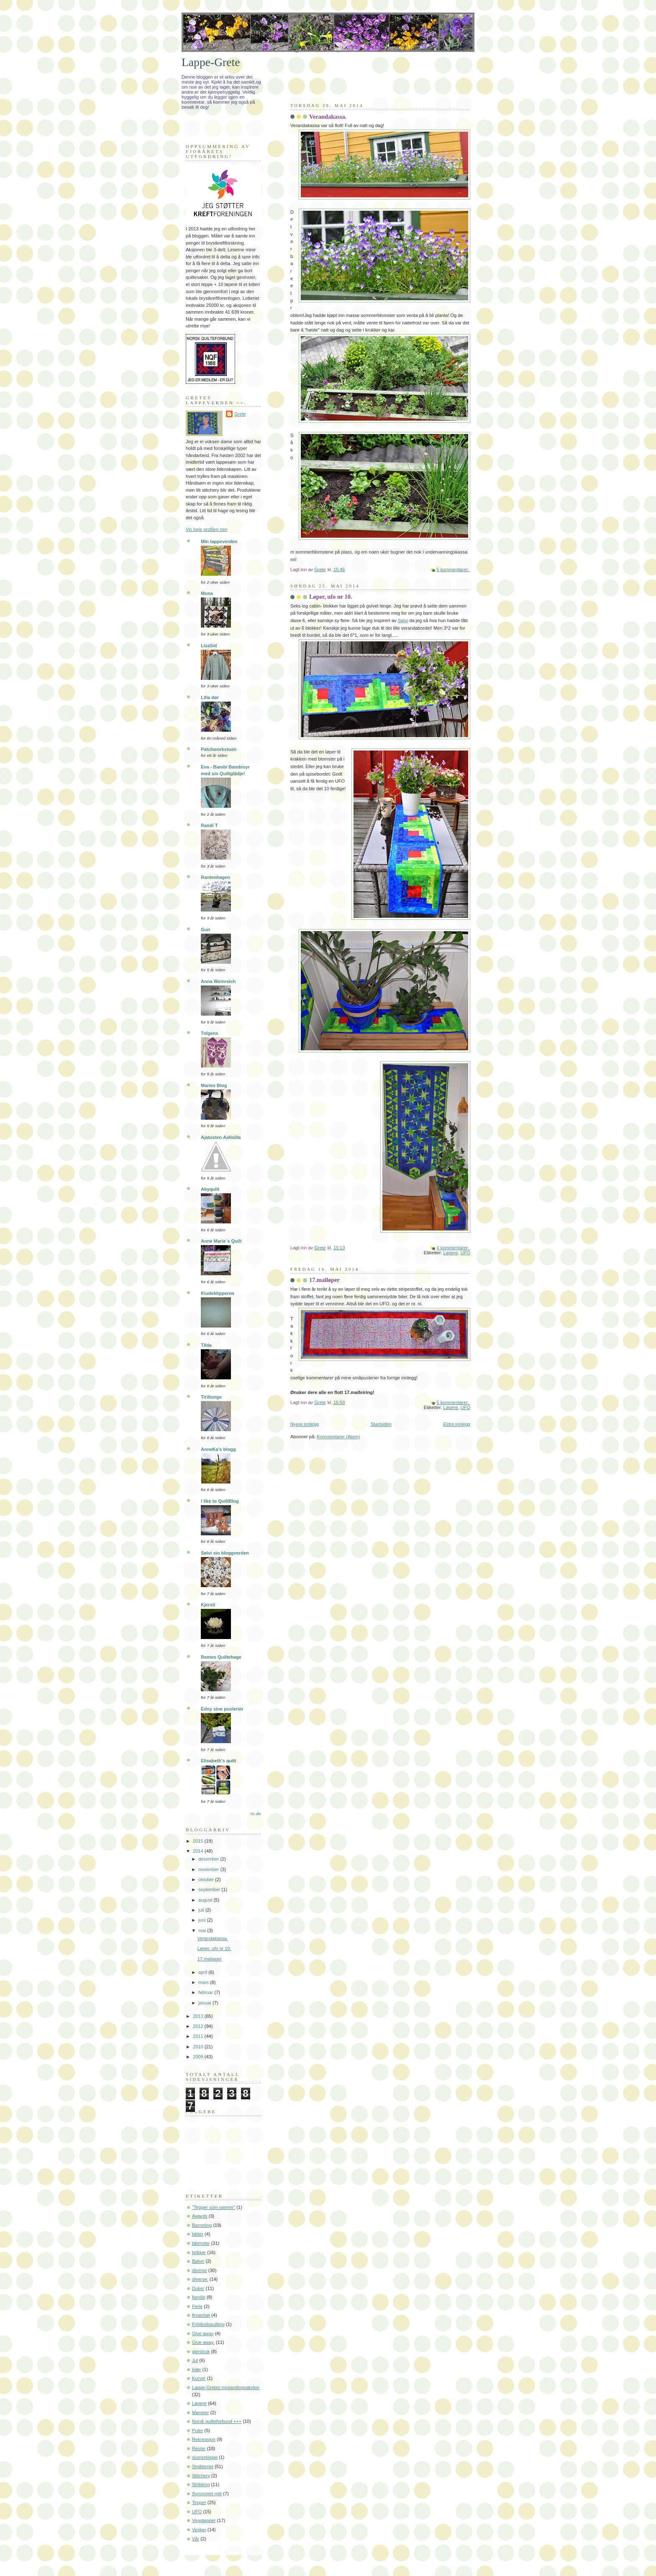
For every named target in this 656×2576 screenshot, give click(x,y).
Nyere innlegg (304, 1424)
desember (209, 1858)
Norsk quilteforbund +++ (216, 2421)
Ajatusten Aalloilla (221, 1137)
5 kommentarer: (453, 569)
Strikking (201, 2484)
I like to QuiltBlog (220, 1501)
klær (196, 2369)
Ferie (197, 2306)
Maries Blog (214, 1085)
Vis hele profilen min (206, 529)
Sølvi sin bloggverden (225, 1552)
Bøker (198, 2261)
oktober (206, 1879)
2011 (199, 2036)
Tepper (199, 2502)
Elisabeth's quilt (218, 1760)
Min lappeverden (219, 541)
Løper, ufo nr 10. (330, 596)
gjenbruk (201, 2351)
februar (206, 1992)
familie (198, 2297)
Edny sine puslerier (222, 1708)
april (203, 1972)
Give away (203, 2333)
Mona (207, 593)
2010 (199, 2046)
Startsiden (381, 1424)
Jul (195, 2360)
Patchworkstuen (218, 749)
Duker (198, 2288)
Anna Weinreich (218, 981)
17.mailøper (324, 1280)
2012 (199, 2026)
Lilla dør (210, 697)
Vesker (199, 2529)
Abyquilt (210, 1189)
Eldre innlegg (457, 1424)
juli (201, 1909)
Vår (195, 2538)
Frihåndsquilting (208, 2324)
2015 (199, 1840)
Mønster (200, 2412)
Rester (199, 2448)
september (209, 1889)
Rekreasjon (203, 2439)
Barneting (202, 2225)
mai (202, 1930)
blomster (201, 2243)
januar (205, 2002)
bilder (197, 2233)
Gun (205, 929)
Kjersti (208, 1604)
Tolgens (209, 1033)
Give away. (203, 2342)
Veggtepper (204, 2520)
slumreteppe (205, 2457)
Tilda (206, 1345)
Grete (240, 413)
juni (202, 1919)
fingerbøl (201, 2315)
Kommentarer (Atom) (338, 1436)
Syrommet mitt (207, 2493)
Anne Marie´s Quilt (221, 1240)
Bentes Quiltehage (221, 1656)
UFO (465, 1252)
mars (204, 1982)
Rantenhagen (215, 877)
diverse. (200, 2279)
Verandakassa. (327, 116)
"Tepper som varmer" (213, 2207)
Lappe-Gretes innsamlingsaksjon (225, 2387)
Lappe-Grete (211, 62)
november (209, 1869)
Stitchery (201, 2475)
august (205, 1899)
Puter (197, 2430)
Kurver (199, 2378)
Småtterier (202, 2466)
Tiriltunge (211, 1396)
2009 (199, 2056)
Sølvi (403, 620)
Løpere (450, 1252)
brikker (199, 2252)
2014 (199, 1850)
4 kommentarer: (453, 1247)
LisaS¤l (209, 645)
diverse (199, 2270)
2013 (199, 2016)
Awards (200, 2216)
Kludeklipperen (217, 1293)
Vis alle (255, 1814)
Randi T (209, 825)
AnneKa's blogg (218, 1449)
